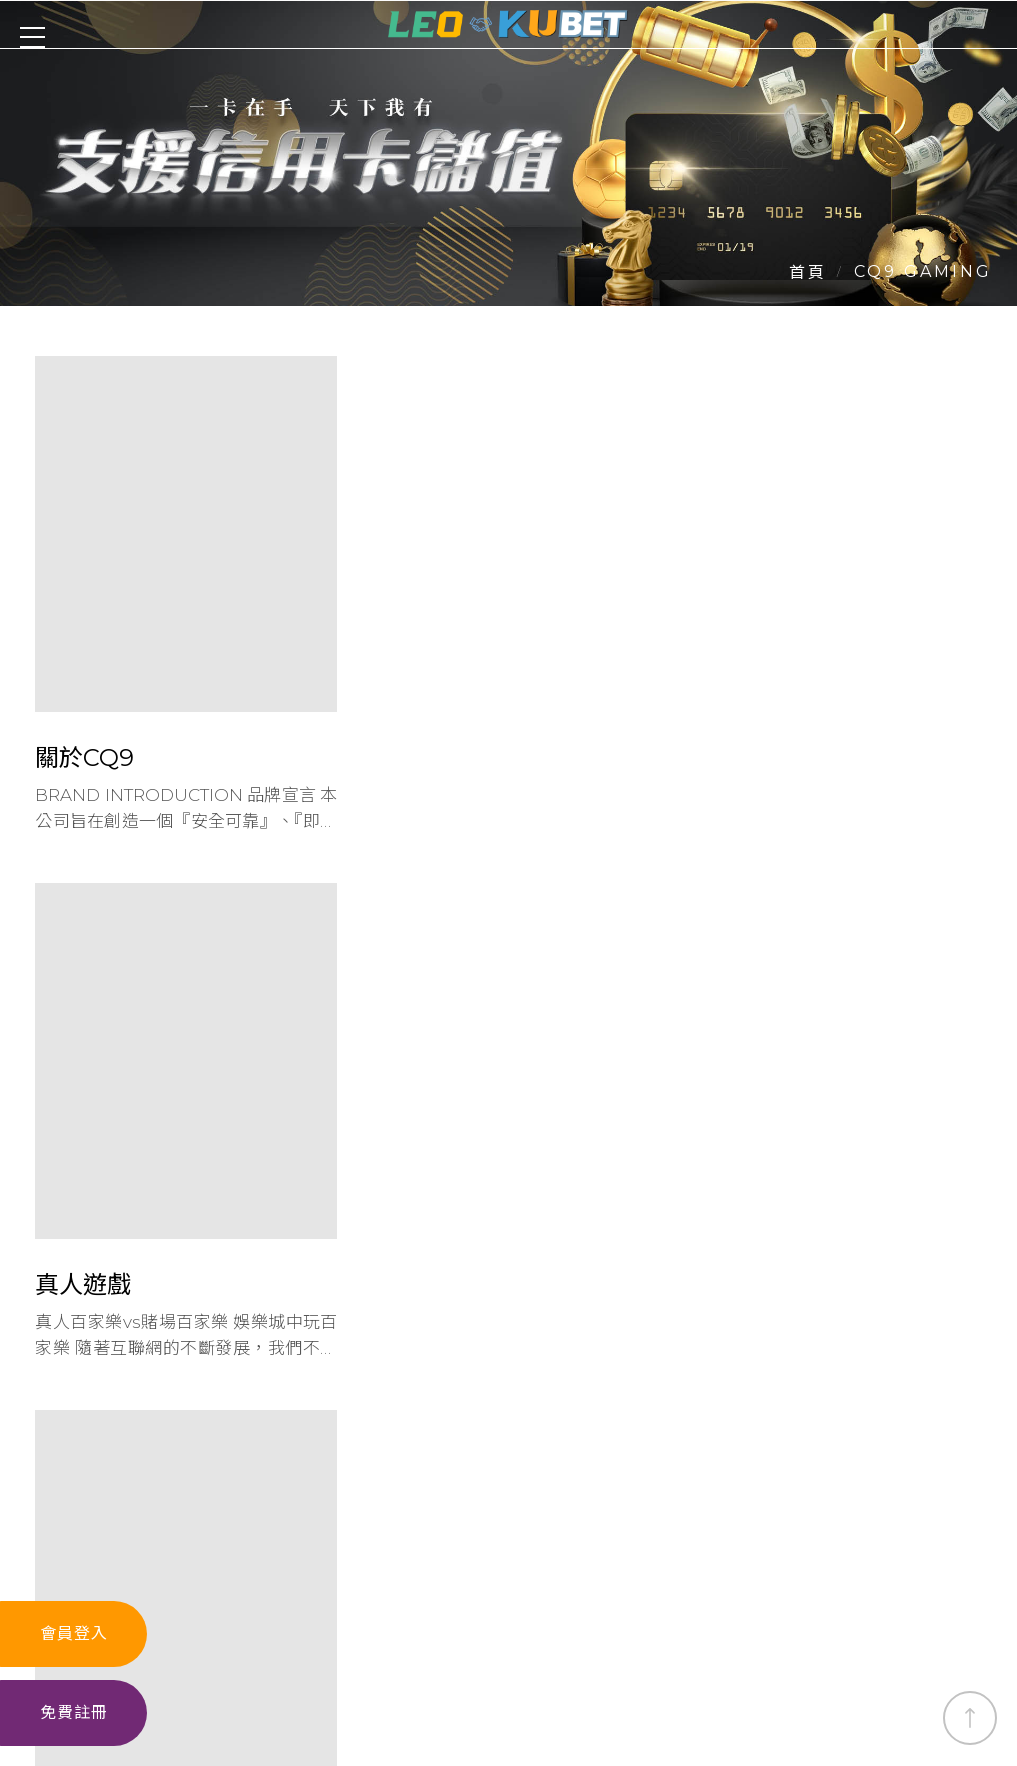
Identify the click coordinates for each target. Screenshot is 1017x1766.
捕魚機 (500, 1650)
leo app (758, 1650)
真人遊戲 (242, 1650)
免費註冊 (74, 1712)
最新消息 (664, 1650)
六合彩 (578, 1650)
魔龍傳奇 (852, 1650)
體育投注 (414, 1650)
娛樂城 (156, 1650)
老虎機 (328, 1650)
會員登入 (74, 1632)
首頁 (808, 271)
